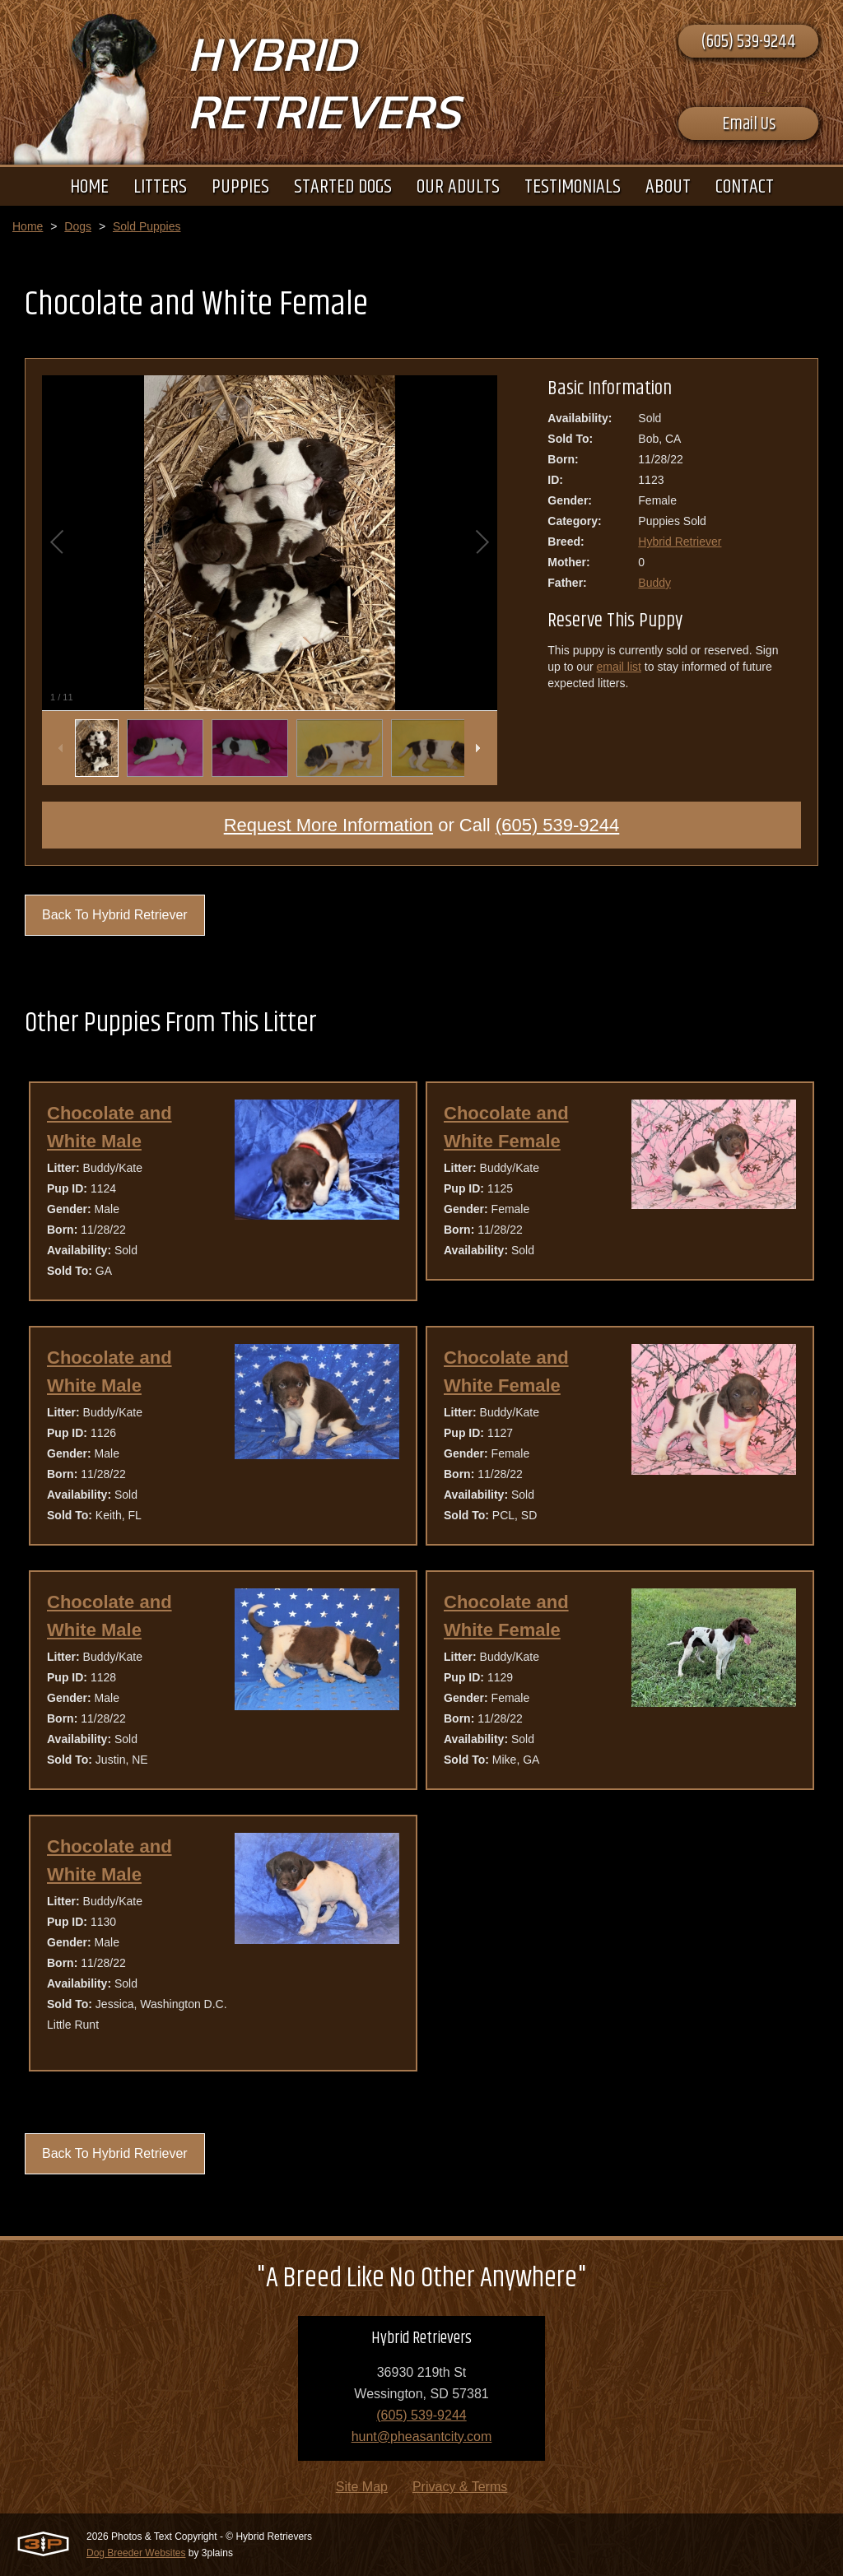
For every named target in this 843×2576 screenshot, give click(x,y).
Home (27, 226)
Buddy (654, 582)
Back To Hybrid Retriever (115, 915)
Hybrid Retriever (679, 541)
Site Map (362, 2487)
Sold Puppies (147, 226)
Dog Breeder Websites (136, 2553)
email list (618, 666)
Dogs (77, 226)
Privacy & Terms (459, 2487)
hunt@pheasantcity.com (422, 2436)
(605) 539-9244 (748, 42)
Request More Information (328, 825)
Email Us (748, 124)
